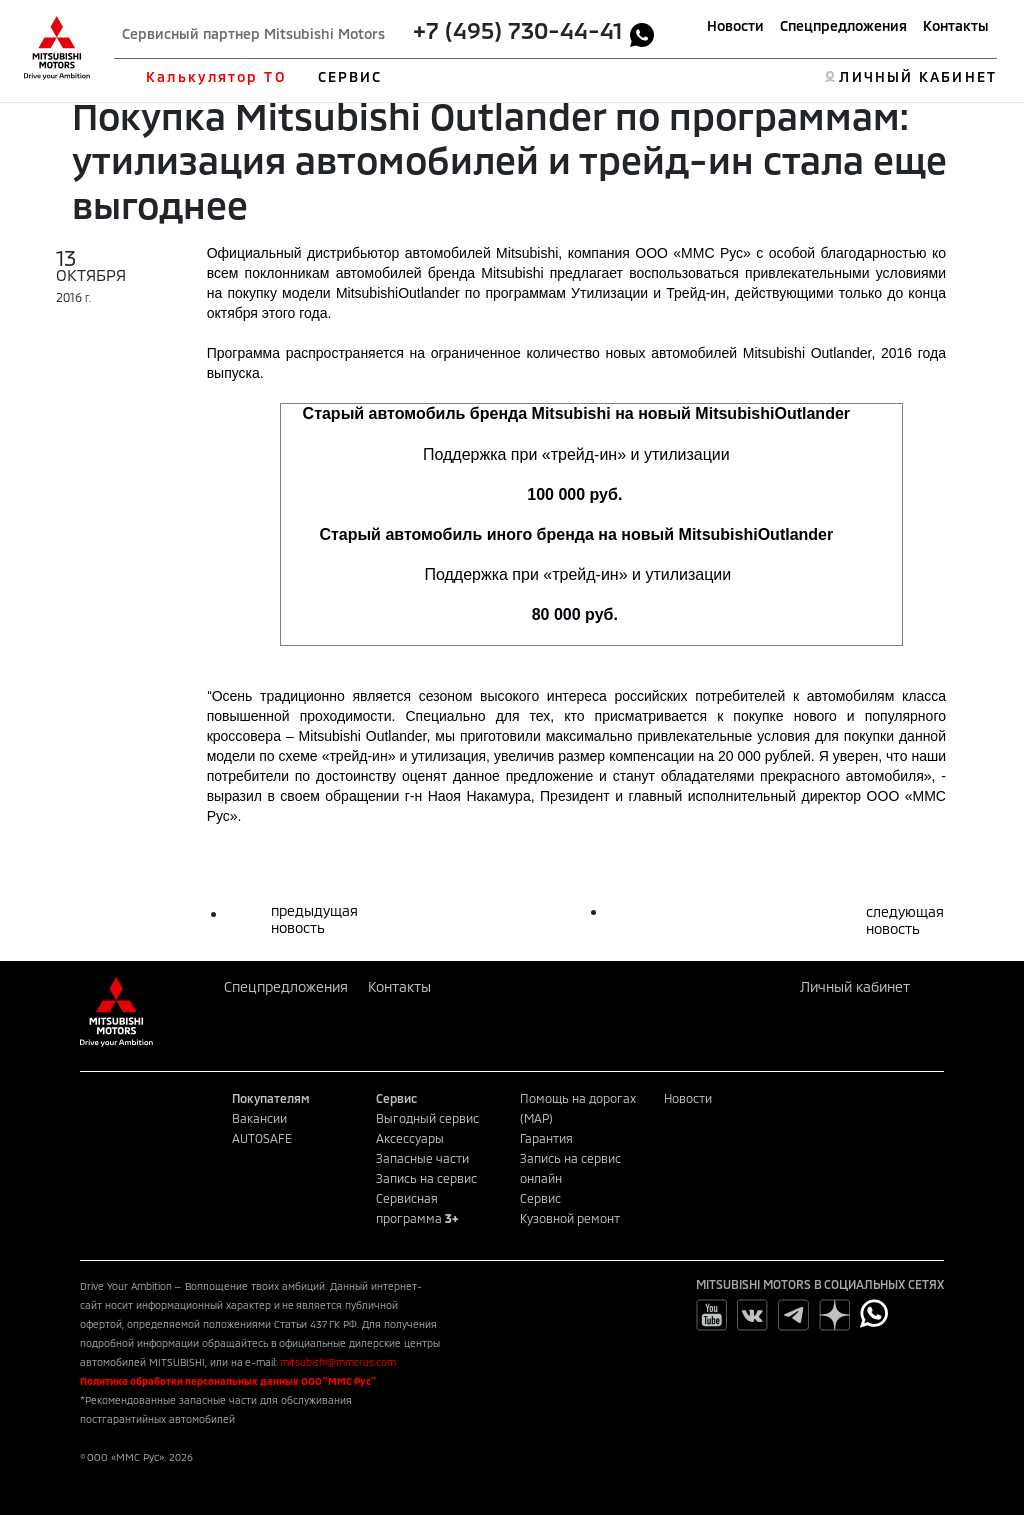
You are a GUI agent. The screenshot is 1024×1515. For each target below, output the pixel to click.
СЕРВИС (350, 76)
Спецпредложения (843, 25)
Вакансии (259, 1118)
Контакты (956, 25)
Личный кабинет (855, 986)
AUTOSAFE (262, 1138)
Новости (735, 25)
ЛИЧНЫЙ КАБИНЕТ (917, 76)
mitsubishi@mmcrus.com (338, 1362)
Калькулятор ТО (215, 76)
